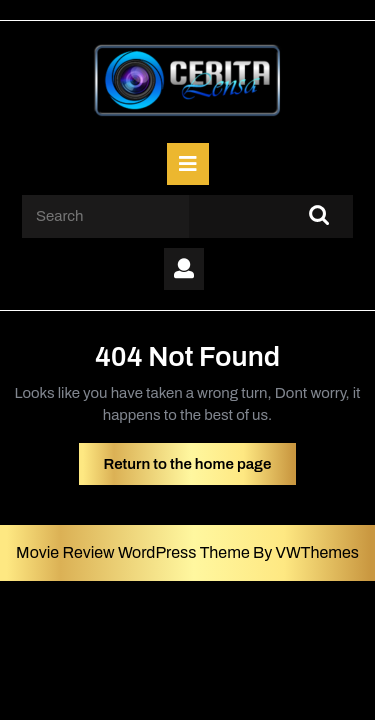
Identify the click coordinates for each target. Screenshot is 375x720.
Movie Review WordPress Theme (134, 552)
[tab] (188, 164)
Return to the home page (200, 469)
